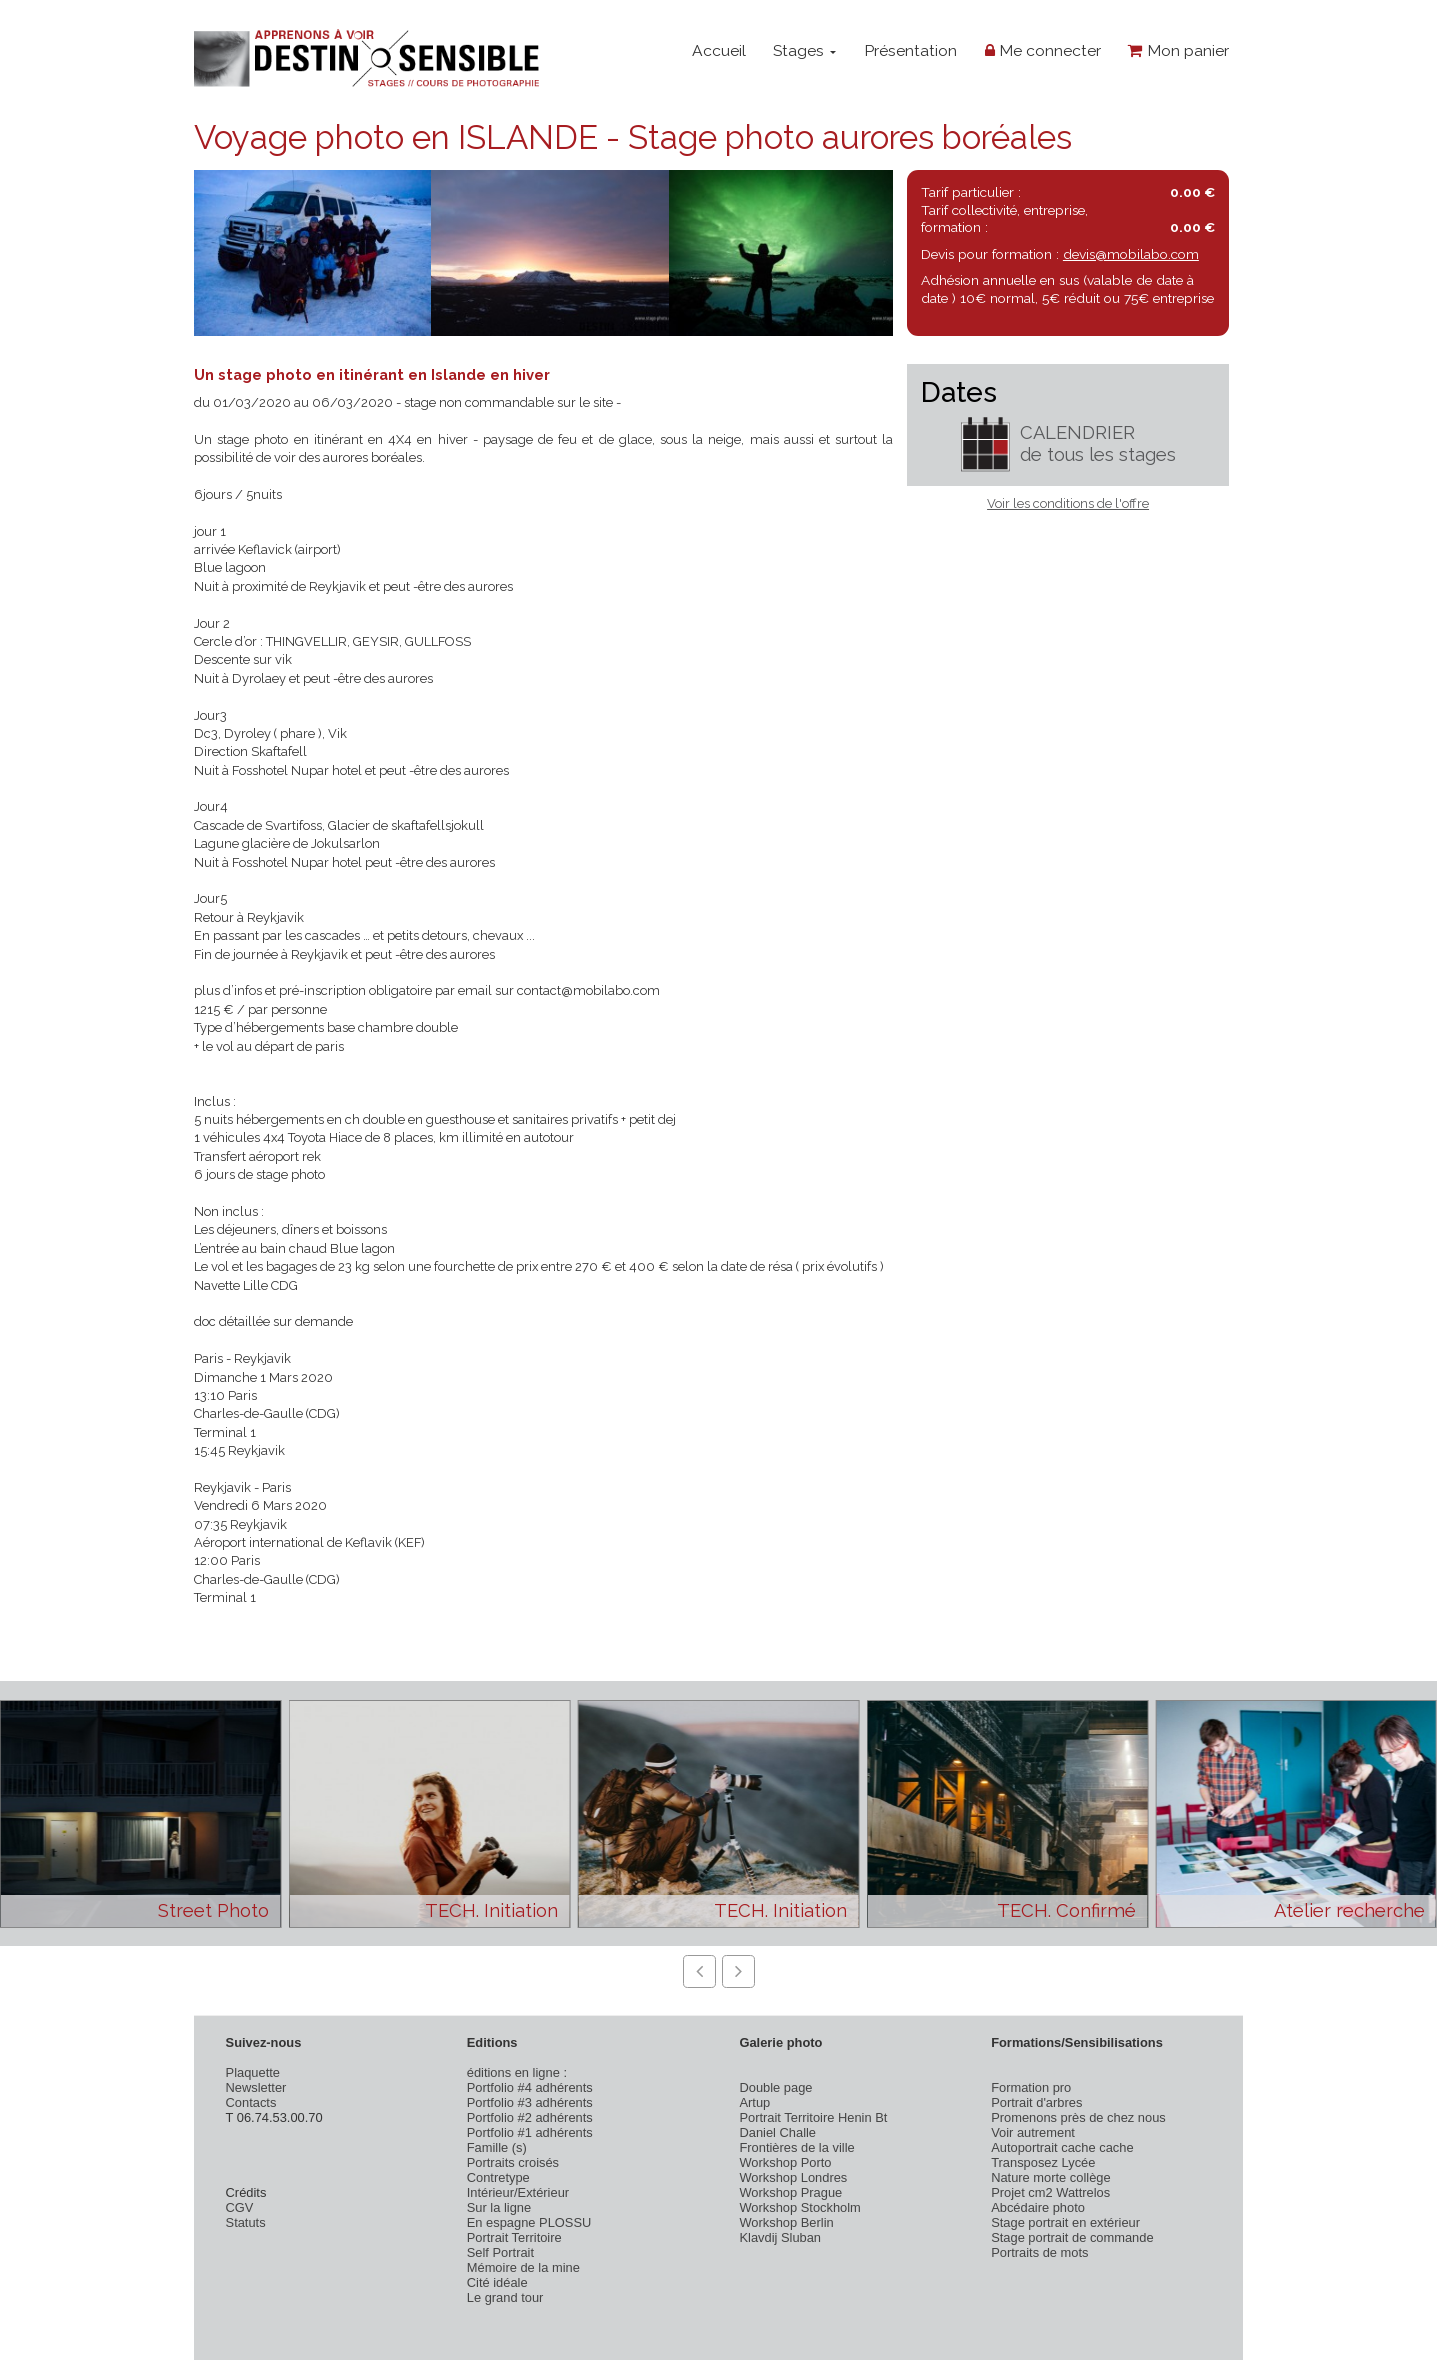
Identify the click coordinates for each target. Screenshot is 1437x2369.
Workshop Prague (790, 2192)
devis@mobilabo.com (1131, 254)
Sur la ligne (499, 2207)
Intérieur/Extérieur (518, 2192)
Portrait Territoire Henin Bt (813, 2117)
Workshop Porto (785, 2162)
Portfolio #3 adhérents (530, 2102)
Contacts (251, 2102)
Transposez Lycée (1043, 2162)
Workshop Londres (793, 2177)
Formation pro (1031, 2087)
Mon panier (1178, 50)
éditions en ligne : (517, 2072)
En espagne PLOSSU (529, 2222)
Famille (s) (497, 2147)
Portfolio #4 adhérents (530, 2087)
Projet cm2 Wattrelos (1050, 2192)
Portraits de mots (1039, 2252)
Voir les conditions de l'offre (1068, 503)
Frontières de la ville (796, 2147)
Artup (754, 2102)
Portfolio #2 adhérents (530, 2117)
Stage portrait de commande (1072, 2237)
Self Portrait (500, 2252)
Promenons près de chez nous (1078, 2117)
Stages (804, 50)
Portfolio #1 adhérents (530, 2132)
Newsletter (256, 2087)
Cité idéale (497, 2282)
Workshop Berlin (786, 2222)
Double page (775, 2087)
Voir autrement (1033, 2132)
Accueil (719, 50)
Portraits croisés (513, 2162)
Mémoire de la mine (523, 2267)
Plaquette (253, 2072)
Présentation (910, 50)
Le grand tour (505, 2297)
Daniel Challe (777, 2132)
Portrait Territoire (514, 2237)
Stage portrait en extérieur (1065, 2222)
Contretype (498, 2177)
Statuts (246, 2222)
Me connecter (1043, 50)
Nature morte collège (1051, 2177)
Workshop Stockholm (799, 2207)
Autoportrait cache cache (1062, 2147)
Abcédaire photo (1038, 2207)
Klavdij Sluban (780, 2237)
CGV (240, 2207)
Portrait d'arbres (1036, 2102)
